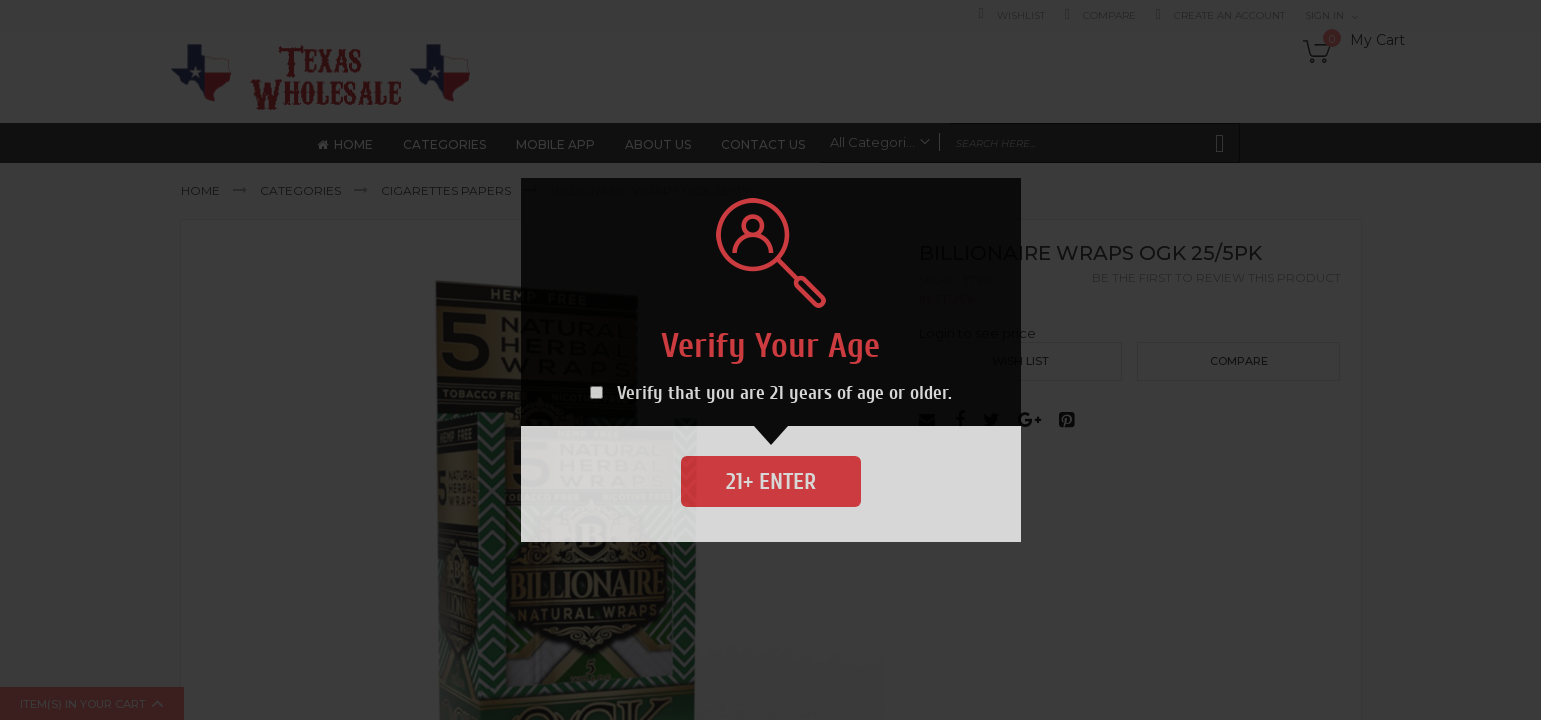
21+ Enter (771, 481)
